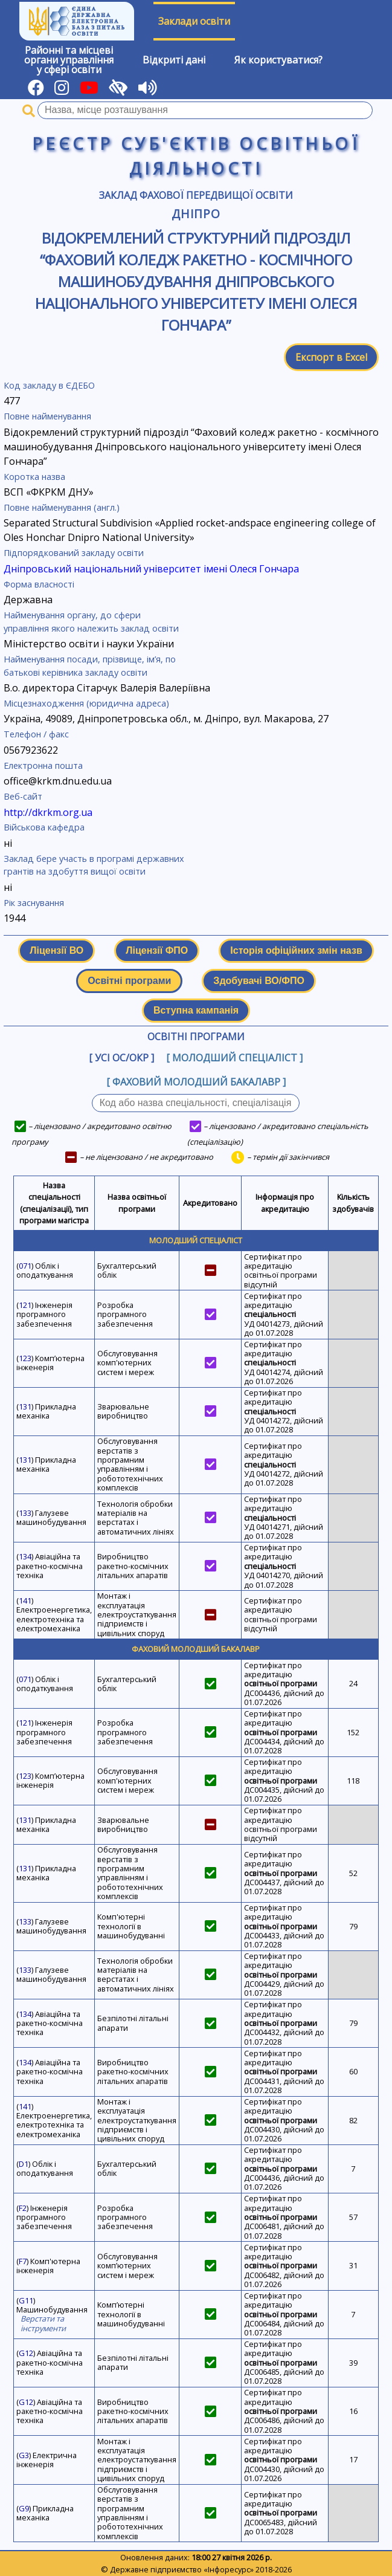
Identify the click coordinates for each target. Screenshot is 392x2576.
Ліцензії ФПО (157, 950)
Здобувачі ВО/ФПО (258, 981)
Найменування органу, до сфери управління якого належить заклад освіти (91, 621)
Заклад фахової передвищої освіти (196, 195)
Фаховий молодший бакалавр (196, 1648)
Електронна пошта (43, 765)
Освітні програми (129, 981)
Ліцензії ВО (56, 950)
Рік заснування (34, 902)
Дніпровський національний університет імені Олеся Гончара (151, 568)
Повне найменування (47, 416)
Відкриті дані (174, 59)
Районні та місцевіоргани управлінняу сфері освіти (69, 60)
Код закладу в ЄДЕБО (49, 385)
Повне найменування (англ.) (62, 507)
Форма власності (39, 584)
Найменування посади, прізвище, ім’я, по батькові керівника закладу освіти (90, 665)
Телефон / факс (36, 734)
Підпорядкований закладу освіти (74, 552)
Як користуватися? (278, 59)
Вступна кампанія (196, 1010)
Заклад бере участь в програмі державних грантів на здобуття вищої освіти (94, 865)
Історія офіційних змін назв (296, 950)
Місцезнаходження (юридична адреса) (86, 703)
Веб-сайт (23, 796)
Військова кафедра (44, 827)
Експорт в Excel (331, 357)
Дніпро (196, 213)
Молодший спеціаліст (195, 1240)
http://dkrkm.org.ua (48, 812)
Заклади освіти (194, 21)
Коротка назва (34, 476)
